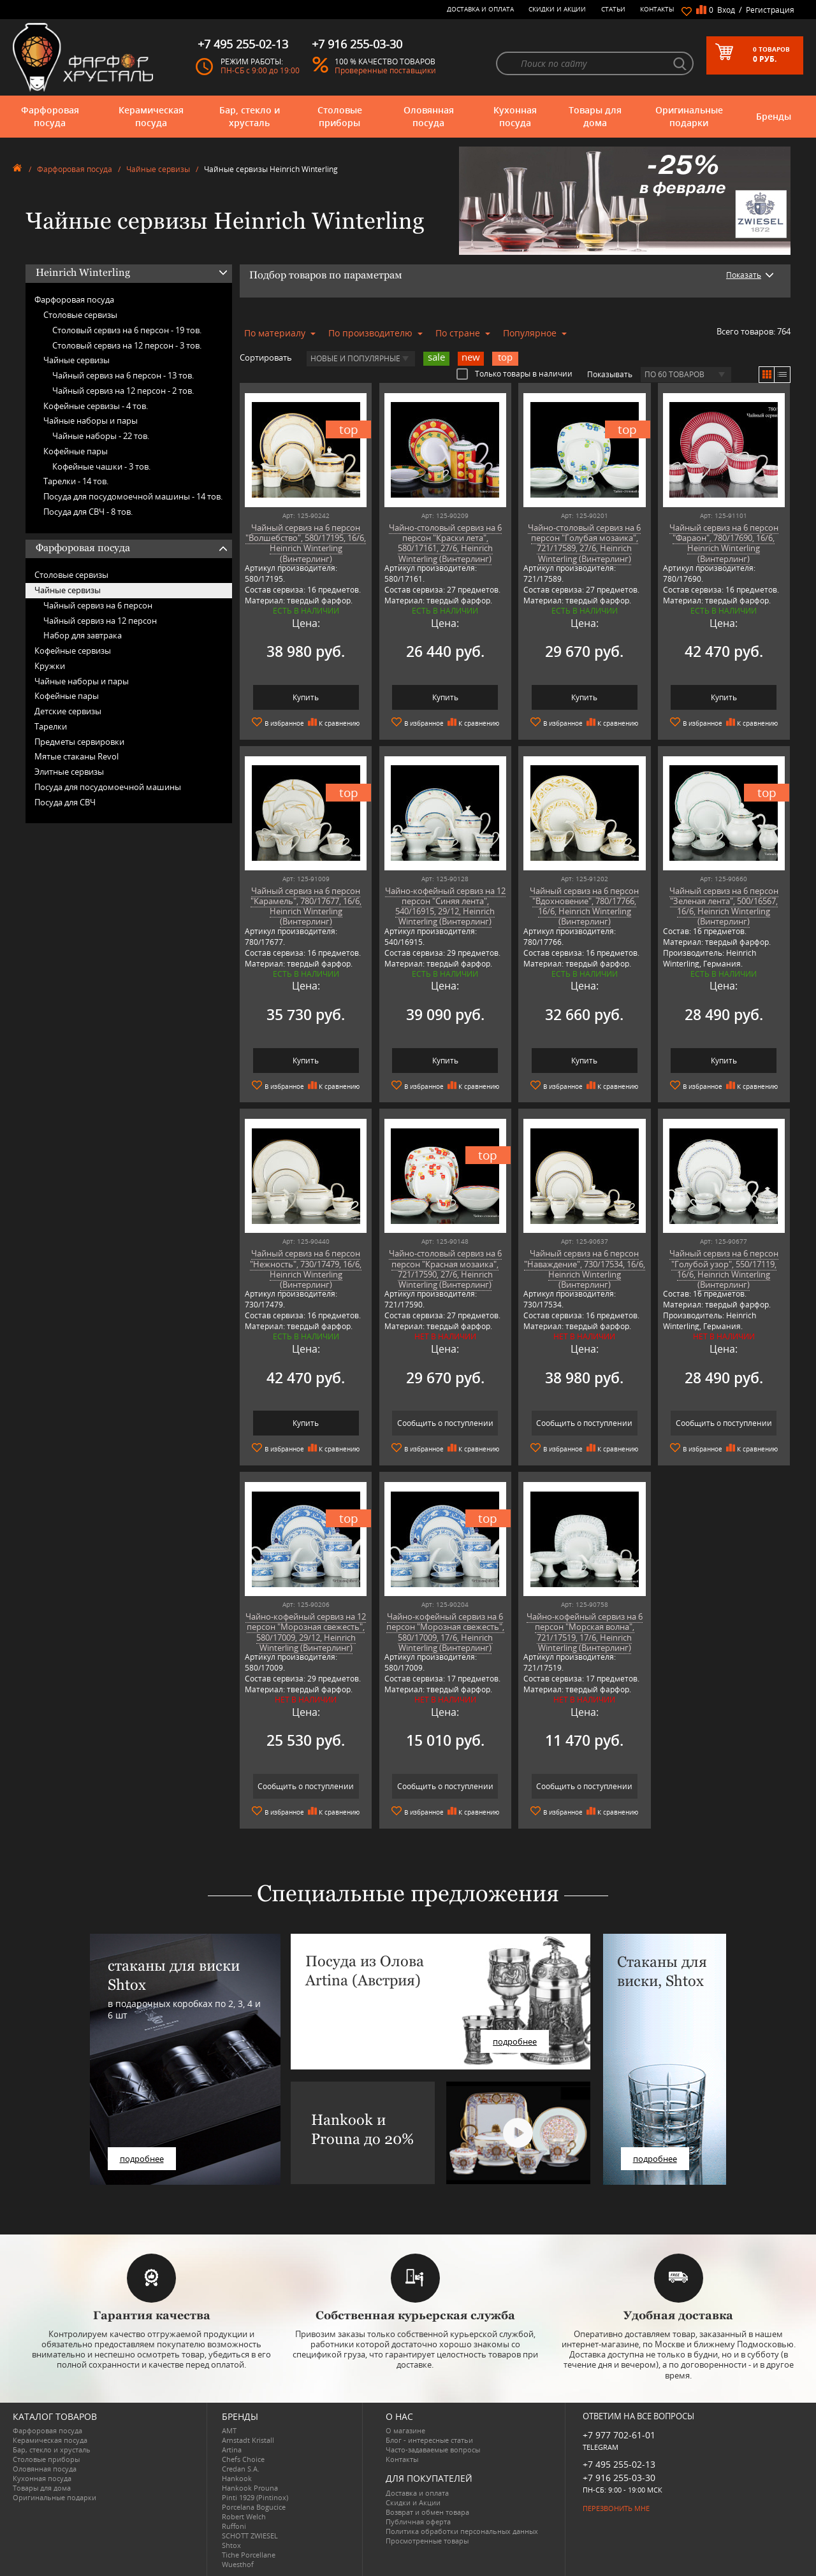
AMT (229, 2430)
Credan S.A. (240, 2468)
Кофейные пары (75, 451)
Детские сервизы (67, 711)
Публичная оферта (418, 2521)
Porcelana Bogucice (254, 2507)
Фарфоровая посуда (50, 116)
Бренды (773, 116)
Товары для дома (595, 116)
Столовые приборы (339, 116)
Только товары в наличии (514, 373)
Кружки (49, 666)
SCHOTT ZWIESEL (250, 2535)
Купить (306, 697)
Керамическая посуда (151, 116)
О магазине (405, 2430)
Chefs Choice (243, 2459)
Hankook (237, 2478)
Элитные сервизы (69, 771)
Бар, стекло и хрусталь (249, 116)
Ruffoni (234, 2526)
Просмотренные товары (427, 2540)
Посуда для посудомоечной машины (107, 787)
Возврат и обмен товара (427, 2512)
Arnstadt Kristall (248, 2440)
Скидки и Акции (557, 8)
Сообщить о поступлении (445, 1423)
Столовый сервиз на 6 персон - (126, 330)
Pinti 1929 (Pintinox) (255, 2497)
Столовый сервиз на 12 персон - (126, 345)
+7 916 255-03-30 (619, 2478)
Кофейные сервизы (72, 650)
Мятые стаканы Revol (76, 756)
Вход (726, 9)
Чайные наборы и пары (90, 420)
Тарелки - (75, 481)
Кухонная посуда (515, 116)
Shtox (231, 2545)
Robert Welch (244, 2516)
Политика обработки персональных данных (462, 2531)
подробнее (142, 2158)
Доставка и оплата (480, 8)
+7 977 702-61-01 (619, 2435)
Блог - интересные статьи (429, 2440)
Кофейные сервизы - (95, 406)
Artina (232, 2449)
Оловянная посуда (429, 116)
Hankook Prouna (250, 2488)
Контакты (657, 8)
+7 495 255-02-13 (619, 2464)
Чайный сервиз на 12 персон (100, 620)
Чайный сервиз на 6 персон (97, 605)
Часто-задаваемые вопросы (433, 2449)
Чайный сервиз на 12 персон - (123, 390)
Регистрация (770, 9)
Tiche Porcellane (248, 2554)
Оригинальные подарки (689, 116)
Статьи (613, 8)
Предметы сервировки (79, 741)
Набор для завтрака (82, 635)
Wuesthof (238, 2564)
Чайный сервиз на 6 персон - (123, 375)
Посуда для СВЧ (65, 802)
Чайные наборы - (100, 436)
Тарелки (50, 726)
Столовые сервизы (80, 314)
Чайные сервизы (158, 169)
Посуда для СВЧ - (88, 511)
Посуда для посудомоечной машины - (132, 496)
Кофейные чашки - (101, 466)
